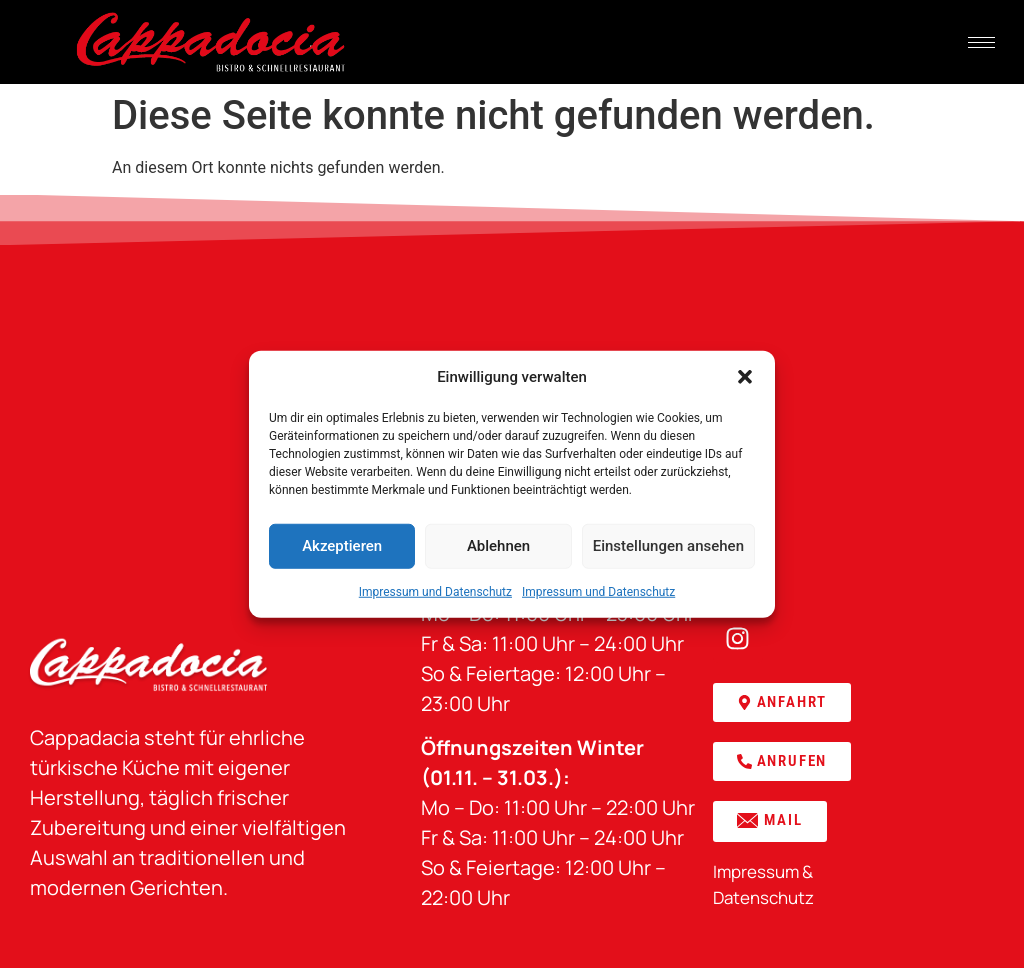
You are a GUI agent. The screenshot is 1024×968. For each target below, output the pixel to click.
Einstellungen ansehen (668, 546)
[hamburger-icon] (981, 42)
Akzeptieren (342, 546)
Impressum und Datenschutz (435, 591)
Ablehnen (498, 546)
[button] (745, 377)
